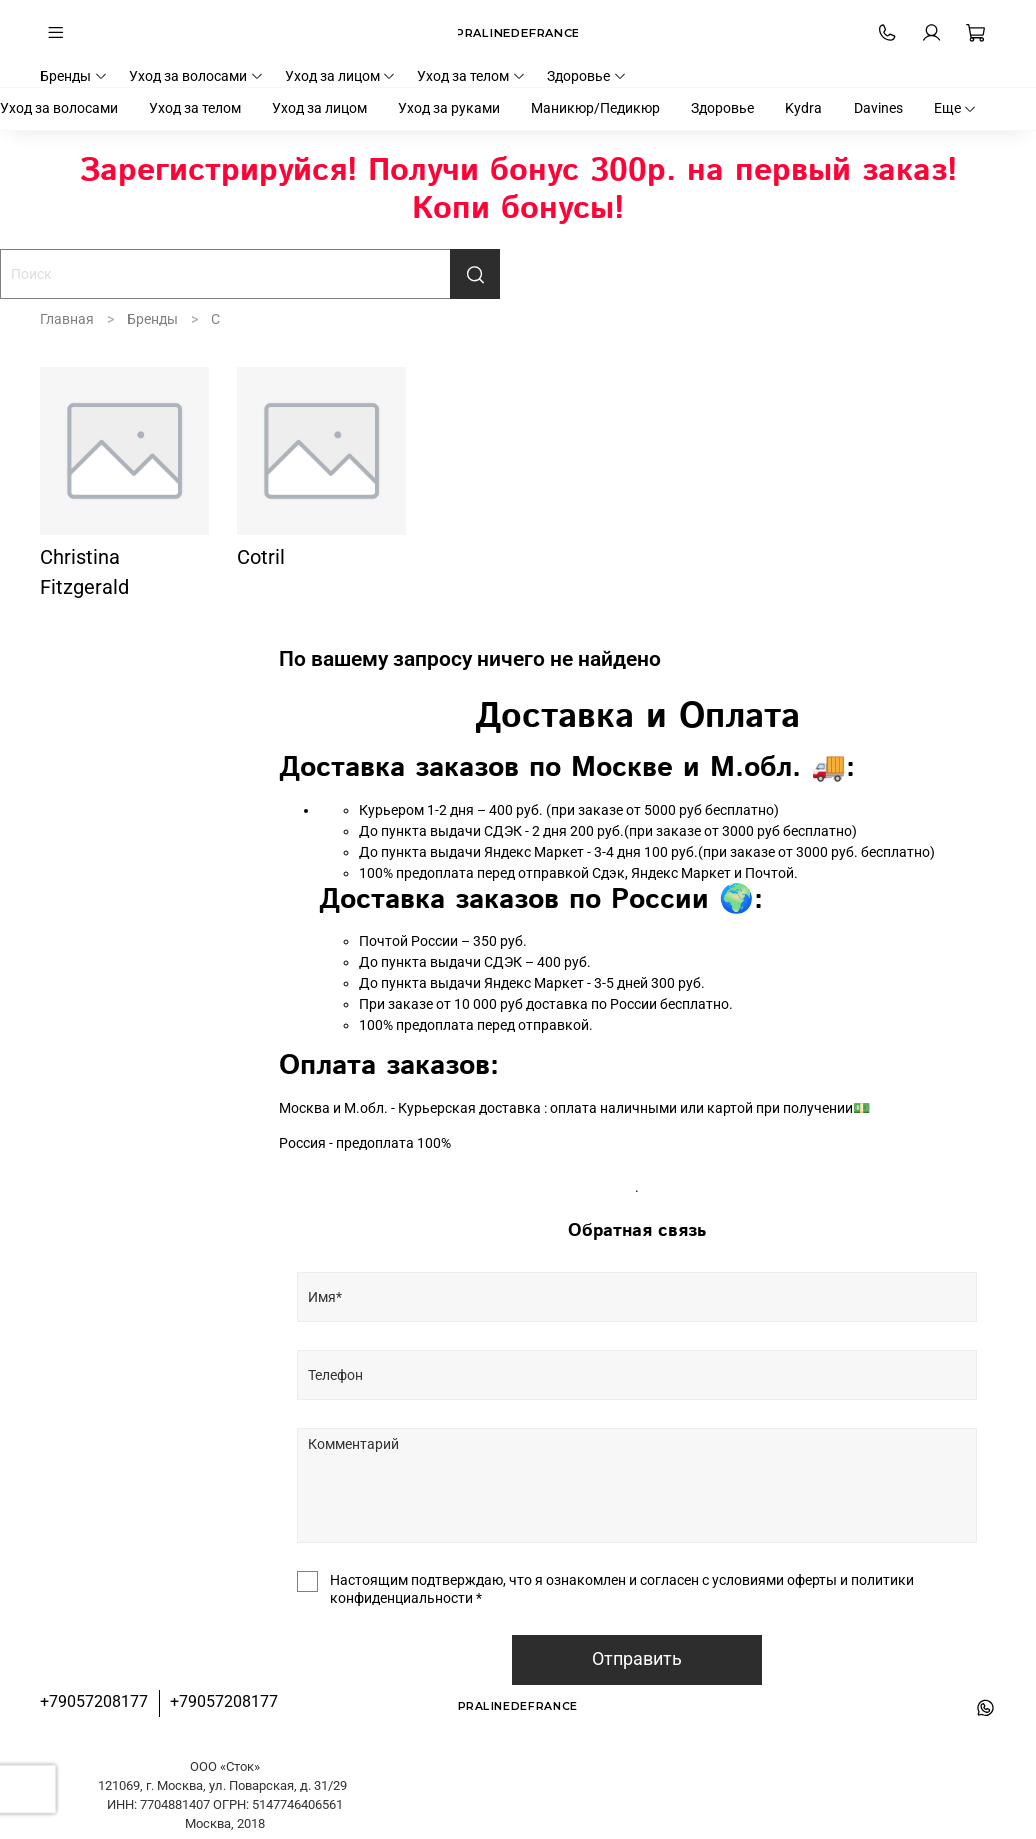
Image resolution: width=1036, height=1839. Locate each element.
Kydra (803, 108)
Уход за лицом (341, 76)
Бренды (74, 76)
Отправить (637, 1659)
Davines (878, 108)
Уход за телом (471, 76)
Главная (67, 319)
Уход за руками (449, 108)
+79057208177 (94, 1701)
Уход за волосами (196, 76)
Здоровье (587, 76)
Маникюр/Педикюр (595, 108)
